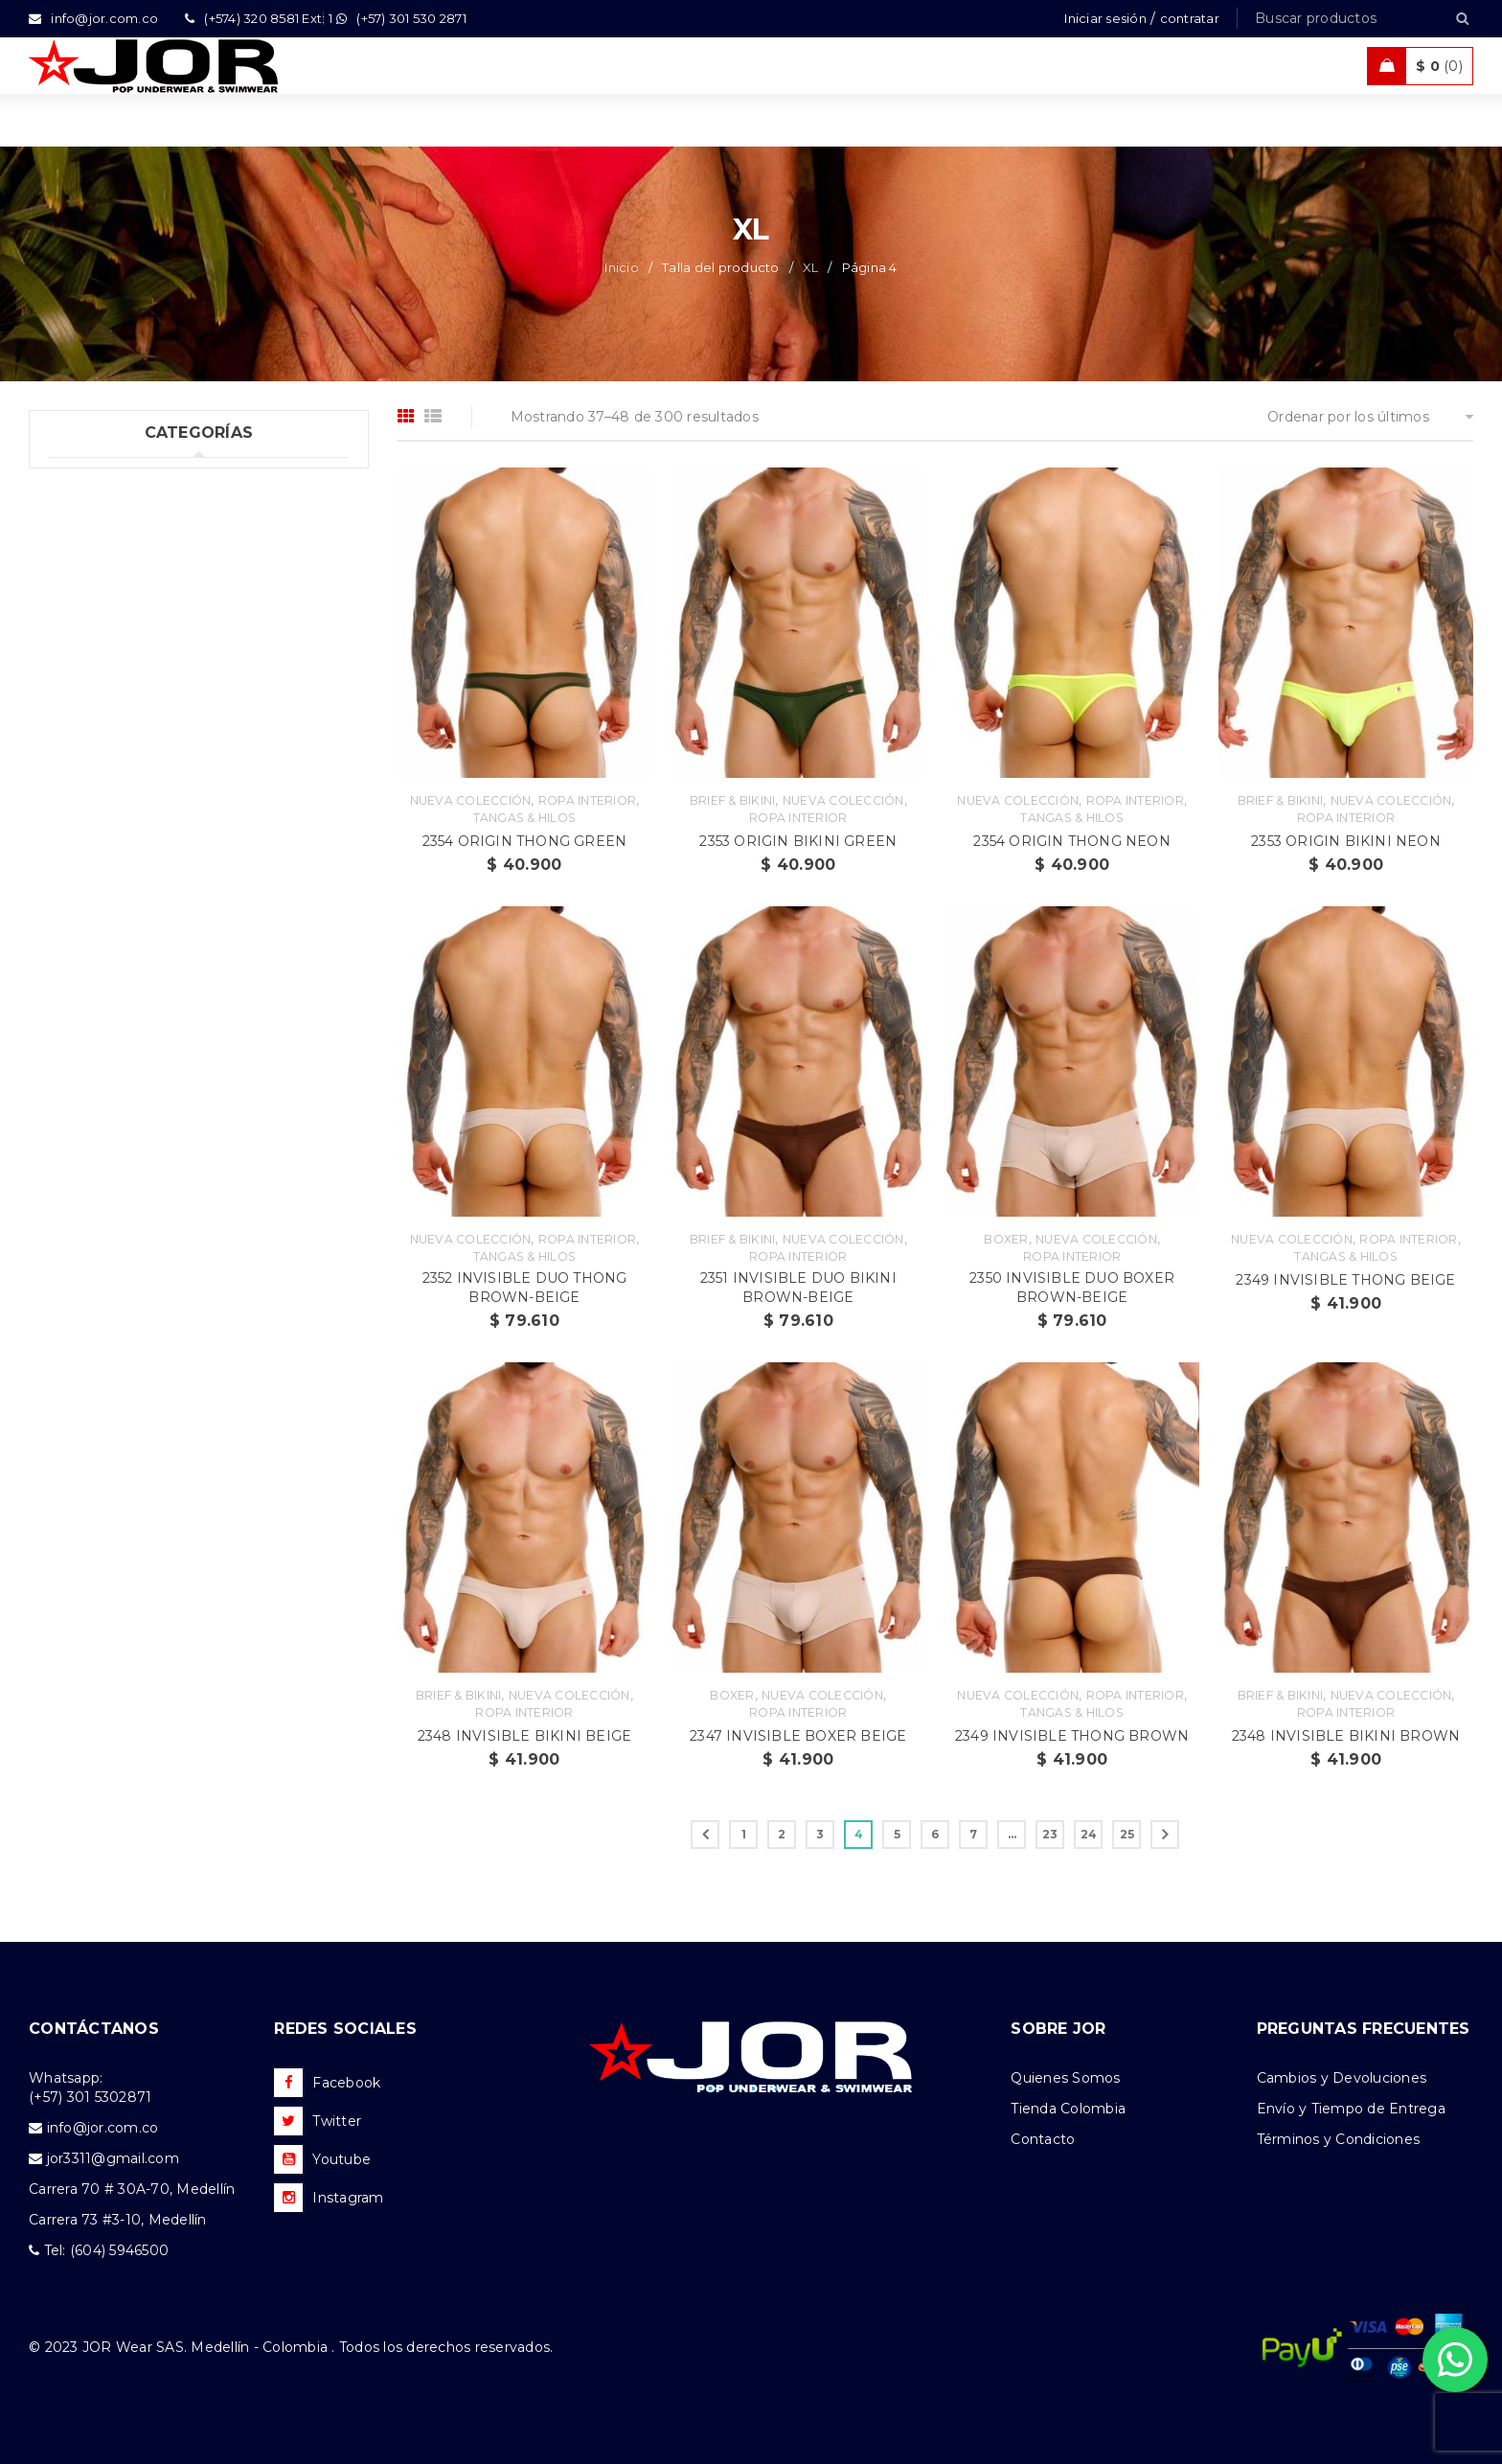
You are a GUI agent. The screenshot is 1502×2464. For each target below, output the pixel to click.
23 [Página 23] (1050, 1834)
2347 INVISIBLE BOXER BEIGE (798, 1736)
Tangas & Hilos (525, 817)
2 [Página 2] (781, 1834)
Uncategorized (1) (110, 480)
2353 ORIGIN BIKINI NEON (1346, 841)
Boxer (1006, 1239)
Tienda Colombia (1068, 2108)
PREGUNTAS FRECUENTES (1363, 2028)
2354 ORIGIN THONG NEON (1071, 841)
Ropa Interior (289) (114, 519)
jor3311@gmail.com (113, 2158)
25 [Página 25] (1127, 1834)
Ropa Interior (587, 800)
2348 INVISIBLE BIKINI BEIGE (524, 1736)
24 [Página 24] (1089, 1834)
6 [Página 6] (935, 1834)
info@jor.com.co (103, 2127)
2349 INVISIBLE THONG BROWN (1072, 1736)
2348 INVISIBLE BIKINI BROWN (1346, 1736)
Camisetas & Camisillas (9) (138, 794)
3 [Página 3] (820, 1834)
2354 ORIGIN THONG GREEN (524, 841)
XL (811, 267)
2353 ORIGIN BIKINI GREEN (798, 841)
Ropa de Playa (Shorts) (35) (142, 676)
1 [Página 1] (743, 1834)
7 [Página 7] (973, 1834)
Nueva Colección (471, 800)
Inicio (621, 267)
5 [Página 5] (897, 1834)
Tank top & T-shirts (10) (127, 558)
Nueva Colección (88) (123, 755)
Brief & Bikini (733, 800)
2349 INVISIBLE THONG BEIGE (1345, 1280)
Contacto (1043, 2139)
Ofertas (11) (87, 715)
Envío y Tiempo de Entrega (1351, 2108)
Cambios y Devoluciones (1342, 2078)
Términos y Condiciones (1339, 2139)
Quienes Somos (1065, 2078)
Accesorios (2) (97, 833)
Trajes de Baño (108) (119, 597)
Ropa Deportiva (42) (118, 637)
